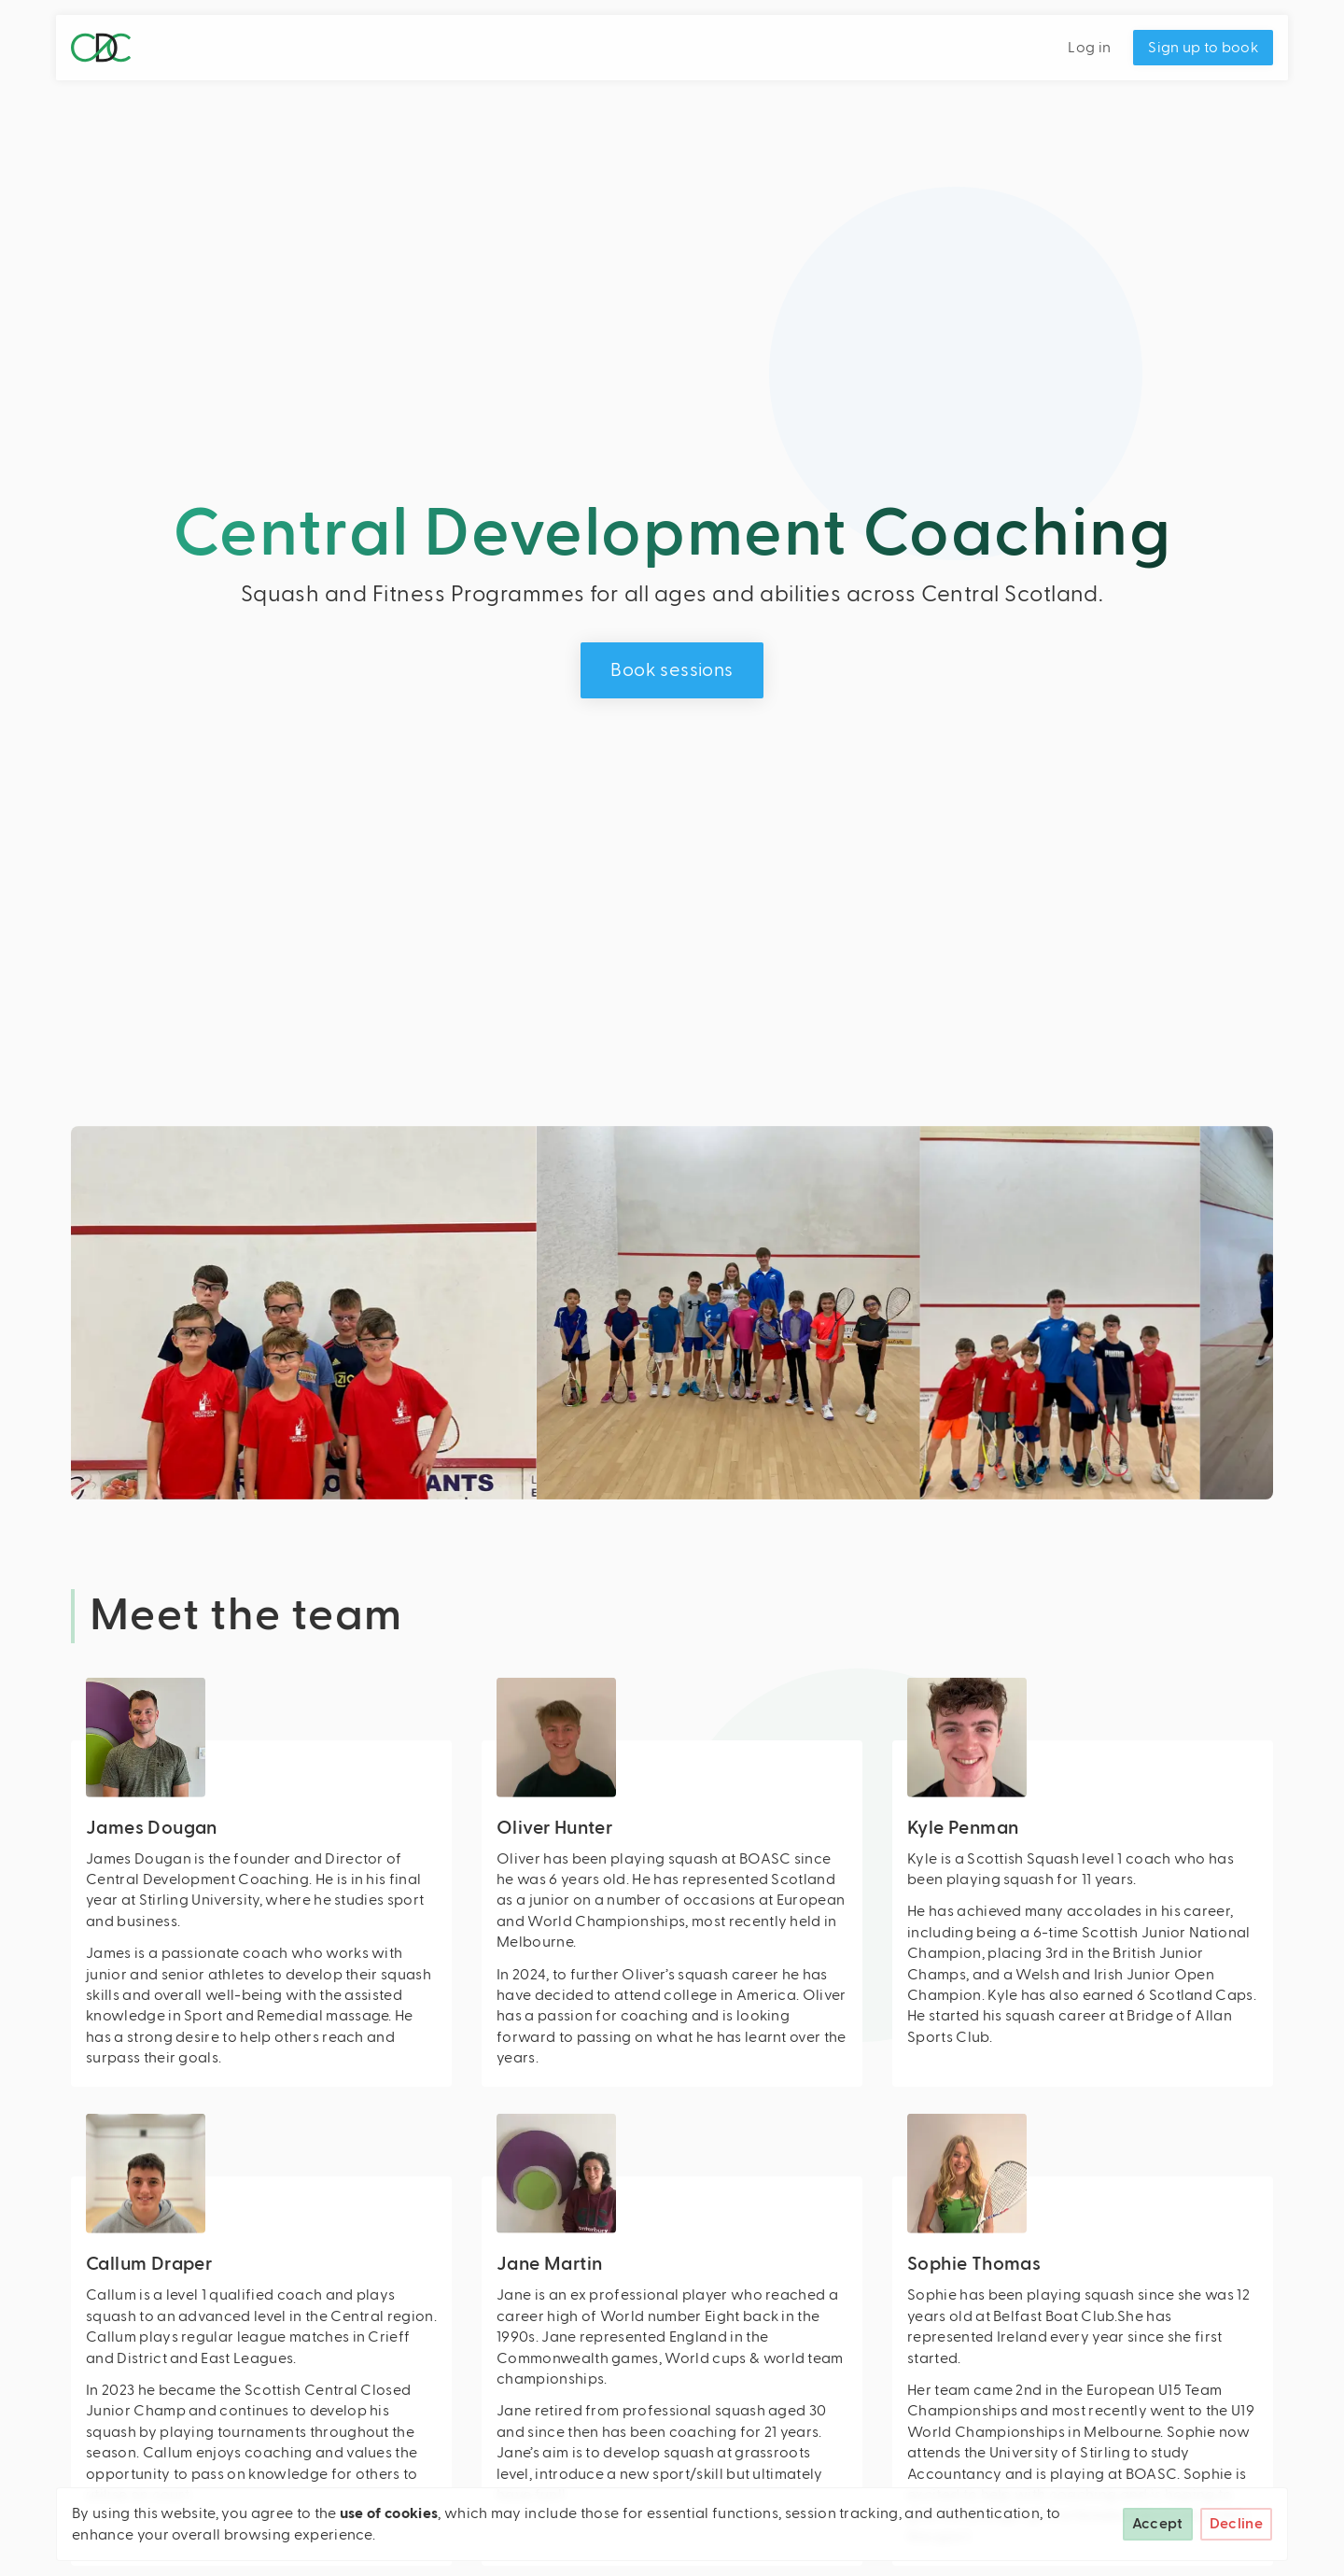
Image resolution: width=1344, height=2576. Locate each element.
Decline (1236, 2523)
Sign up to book (1203, 47)
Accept (1157, 2523)
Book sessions (671, 670)
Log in (1089, 47)
